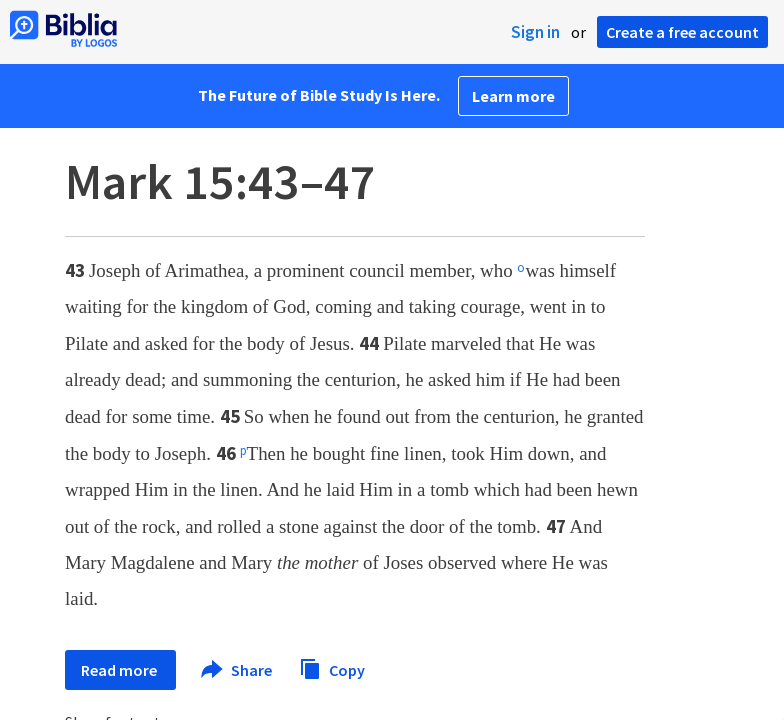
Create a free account (682, 32)
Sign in (535, 32)
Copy (332, 667)
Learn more (513, 96)
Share (237, 670)
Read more (120, 670)
